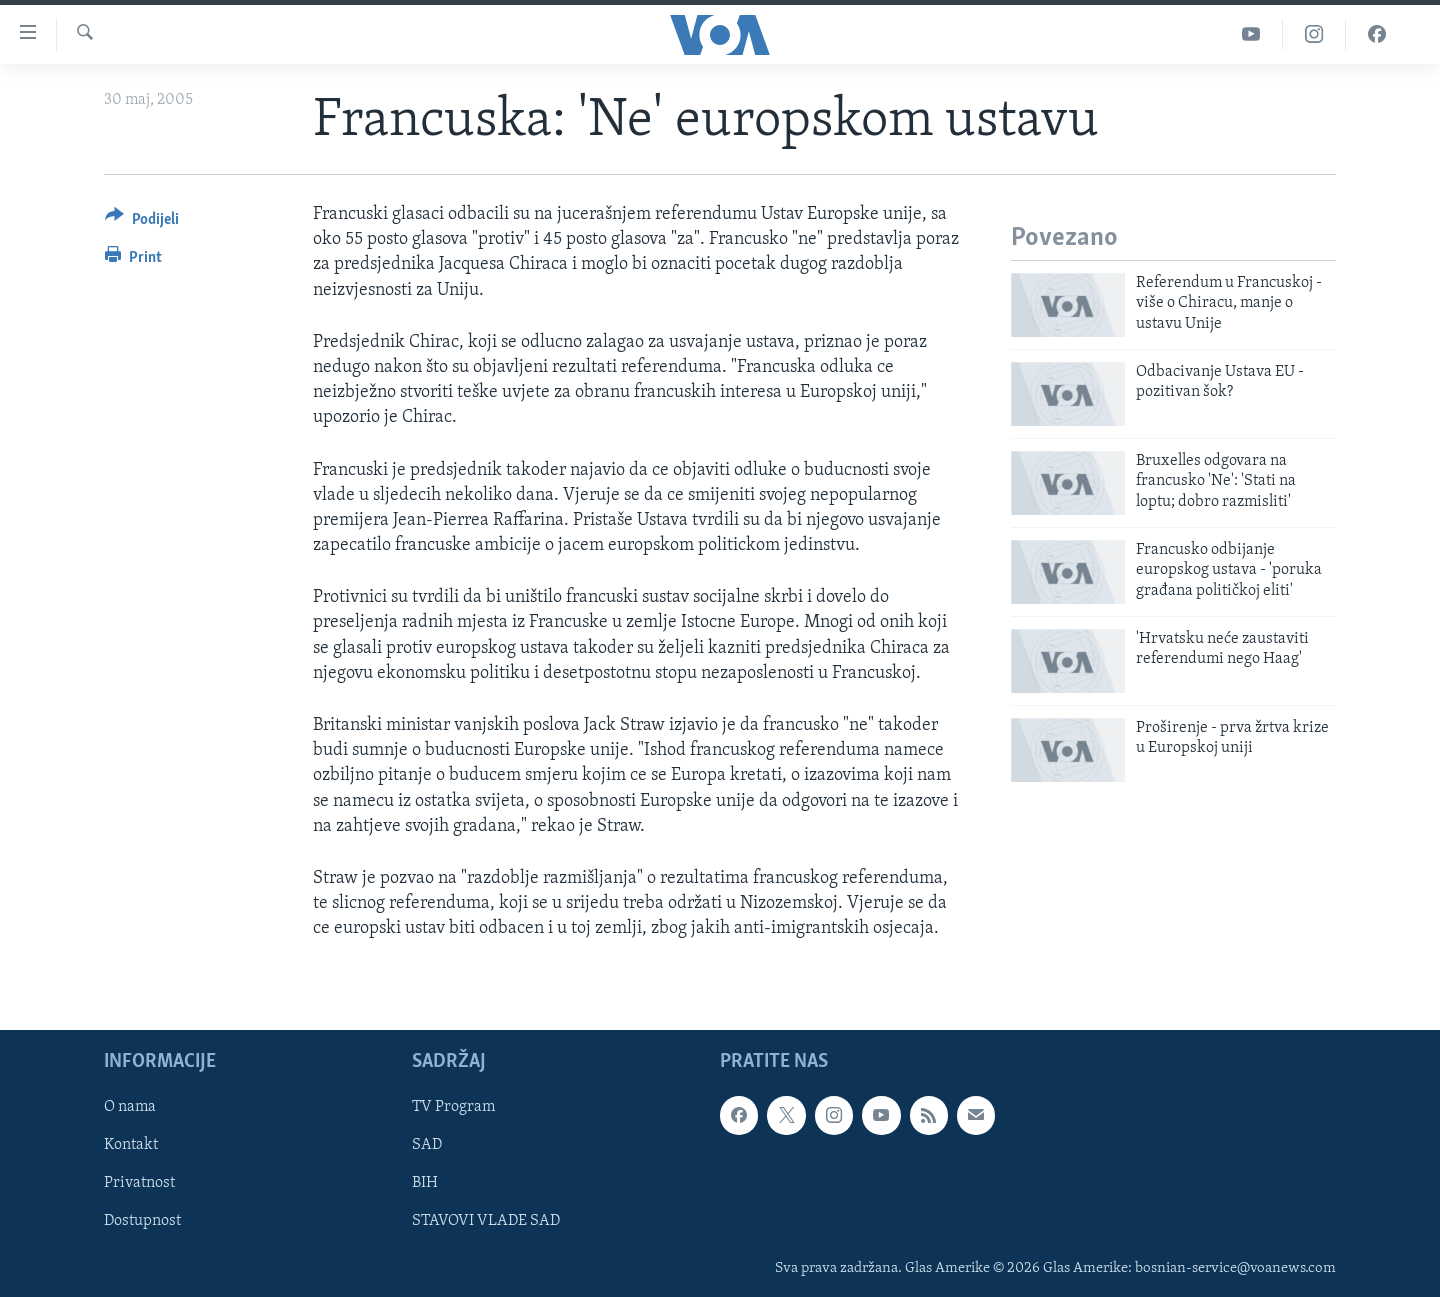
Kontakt (131, 1145)
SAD (427, 1145)
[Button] (142, 222)
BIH (425, 1183)
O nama (130, 1107)
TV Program (453, 1107)
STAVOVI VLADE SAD (486, 1221)
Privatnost (139, 1183)
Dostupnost (142, 1221)
